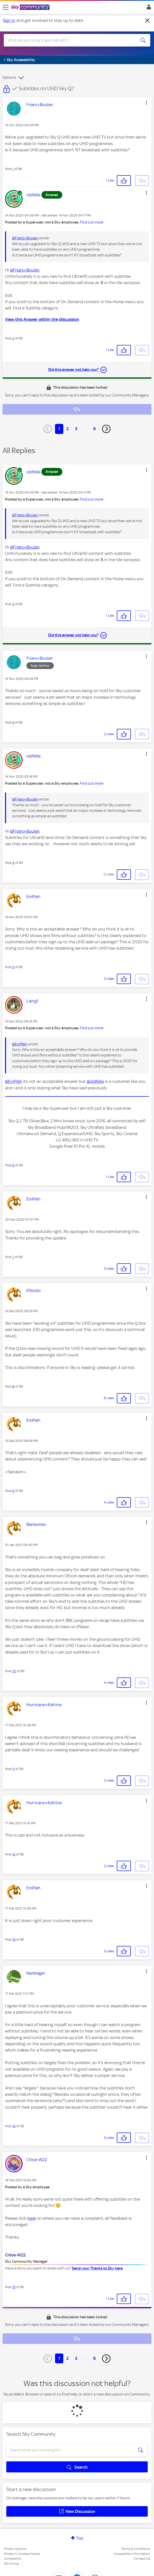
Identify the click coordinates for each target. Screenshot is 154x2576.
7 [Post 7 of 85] (13, 1257)
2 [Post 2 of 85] (13, 338)
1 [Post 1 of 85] (13, 169)
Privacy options (15, 2549)
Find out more (91, 222)
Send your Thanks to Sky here (97, 2268)
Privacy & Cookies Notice (22, 2554)
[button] (146, 102)
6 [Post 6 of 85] (13, 1165)
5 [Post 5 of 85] (13, 967)
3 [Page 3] (76, 428)
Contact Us (142, 2558)
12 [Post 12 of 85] (13, 1854)
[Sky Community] (30, 7)
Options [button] (9, 77)
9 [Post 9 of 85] (13, 1491)
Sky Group (11, 2563)
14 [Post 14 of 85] (14, 2126)
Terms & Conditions (135, 2549)
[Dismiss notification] (147, 21)
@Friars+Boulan (25, 238)
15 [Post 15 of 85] (13, 2287)
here (31, 2218)
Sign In (147, 8)
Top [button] (79, 2538)
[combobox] (69, 40)
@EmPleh (19, 1044)
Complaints (12, 2558)
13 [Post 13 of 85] (13, 1939)
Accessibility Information (132, 2554)
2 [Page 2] (67, 428)
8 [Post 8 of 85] (13, 1386)
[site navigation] (6, 7)
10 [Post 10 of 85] (14, 1671)
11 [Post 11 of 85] (13, 1769)
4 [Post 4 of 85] (13, 863)
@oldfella (95, 1081)
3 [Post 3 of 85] (13, 722)
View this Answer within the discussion (42, 319)
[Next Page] (106, 429)
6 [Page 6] (94, 428)
